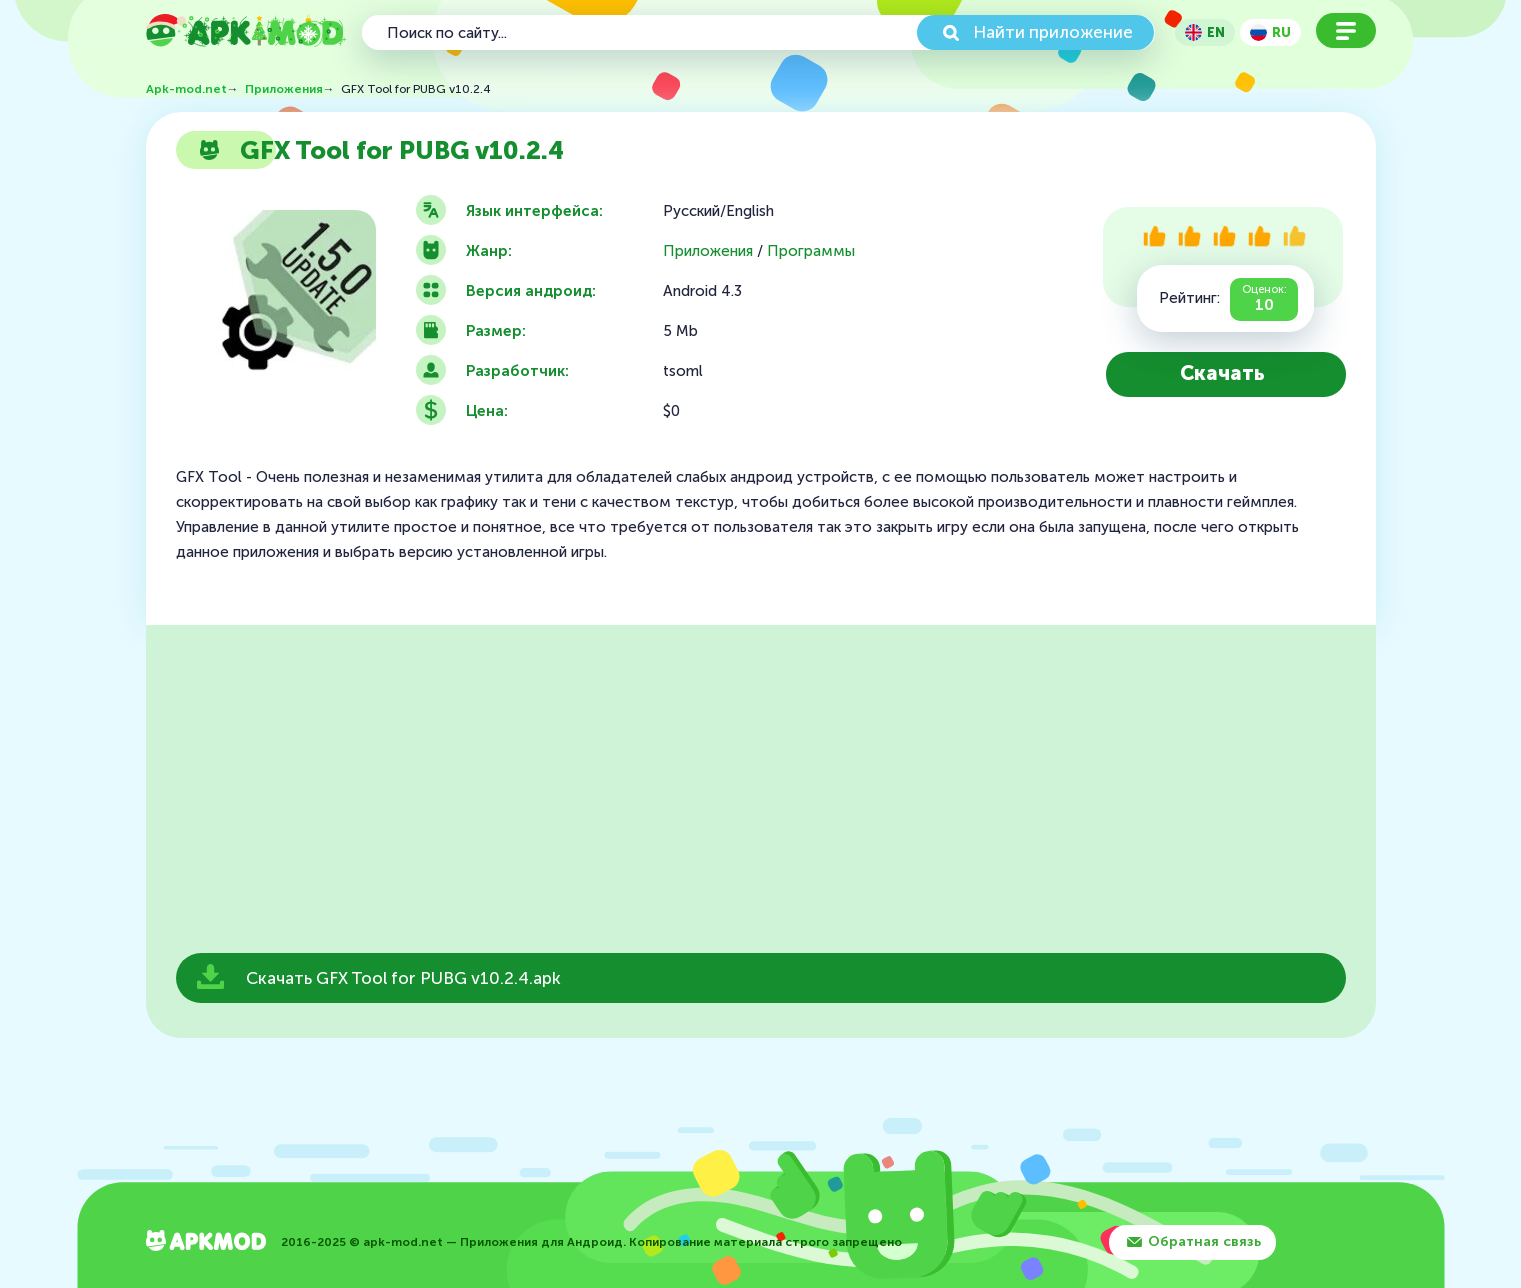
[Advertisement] (761, 795)
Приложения (708, 251)
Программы (811, 251)
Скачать (1222, 373)
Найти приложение (1053, 32)
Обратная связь (1204, 1241)
